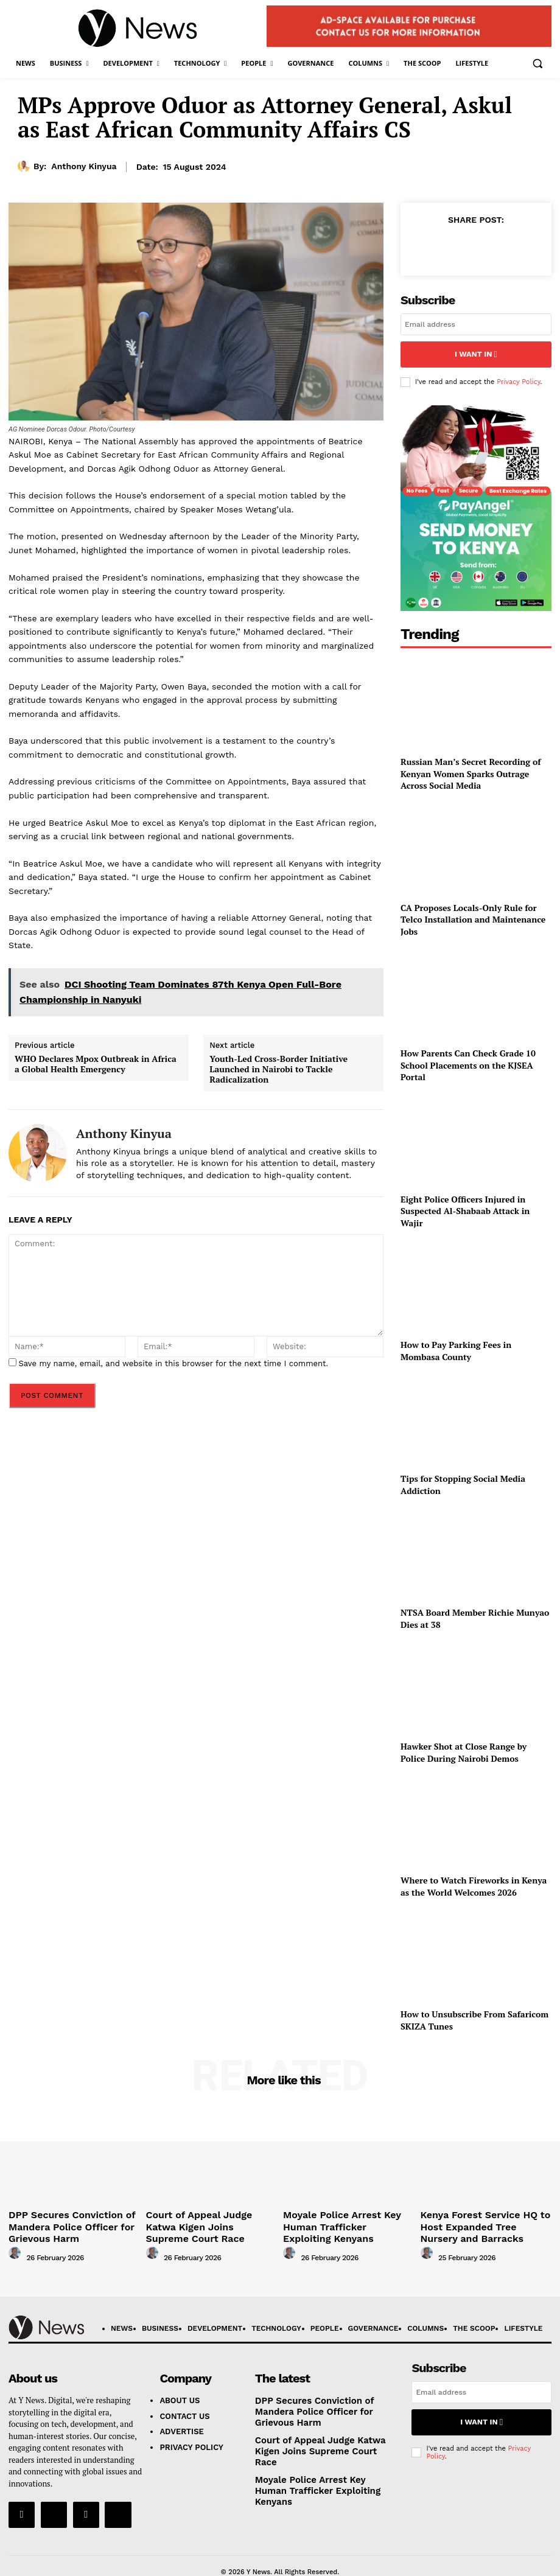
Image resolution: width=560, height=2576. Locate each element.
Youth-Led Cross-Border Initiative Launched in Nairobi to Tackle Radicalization (278, 1069)
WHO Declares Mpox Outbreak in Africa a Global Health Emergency (96, 1064)
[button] (537, 63)
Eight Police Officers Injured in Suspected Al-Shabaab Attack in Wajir (465, 1206)
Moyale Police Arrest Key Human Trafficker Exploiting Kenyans (346, 2214)
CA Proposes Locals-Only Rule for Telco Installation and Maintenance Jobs (473, 914)
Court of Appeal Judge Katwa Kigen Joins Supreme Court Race (209, 2214)
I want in (476, 352)
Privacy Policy (518, 377)
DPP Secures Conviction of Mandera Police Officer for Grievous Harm (60, 2219)
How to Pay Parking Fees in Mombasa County (456, 1346)
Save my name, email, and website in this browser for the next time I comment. (172, 1363)
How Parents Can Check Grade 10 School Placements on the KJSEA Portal (468, 1060)
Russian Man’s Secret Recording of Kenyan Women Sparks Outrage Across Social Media (471, 769)
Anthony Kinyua (83, 166)
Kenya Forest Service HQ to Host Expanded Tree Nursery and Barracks (484, 2219)
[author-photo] (16, 2245)
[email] (476, 324)
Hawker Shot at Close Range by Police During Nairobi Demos (464, 1748)
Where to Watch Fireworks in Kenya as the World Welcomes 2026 (474, 1882)
